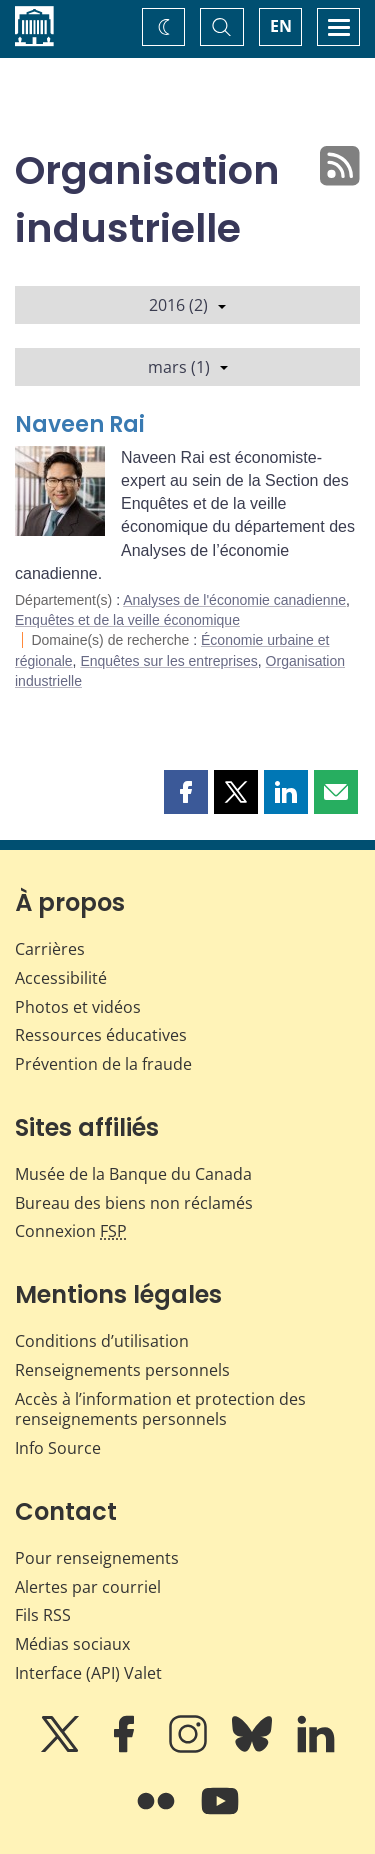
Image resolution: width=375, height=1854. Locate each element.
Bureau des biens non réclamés (134, 1203)
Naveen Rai (80, 424)
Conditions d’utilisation (102, 1341)
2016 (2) (187, 305)
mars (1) (188, 367)
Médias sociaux (72, 1644)
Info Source (58, 1448)
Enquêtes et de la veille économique (127, 620)
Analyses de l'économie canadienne (234, 600)
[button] (186, 792)
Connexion (71, 1231)
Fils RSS (43, 1615)
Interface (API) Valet (88, 1673)
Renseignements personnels (122, 1370)
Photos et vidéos (78, 1007)
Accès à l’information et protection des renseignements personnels (160, 1409)
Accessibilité (61, 978)
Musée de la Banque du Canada (133, 1174)
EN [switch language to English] (281, 26)
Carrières (50, 949)
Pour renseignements (97, 1558)
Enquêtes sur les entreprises (168, 661)
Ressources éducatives (101, 1035)
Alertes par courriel (88, 1587)
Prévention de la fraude (103, 1064)
